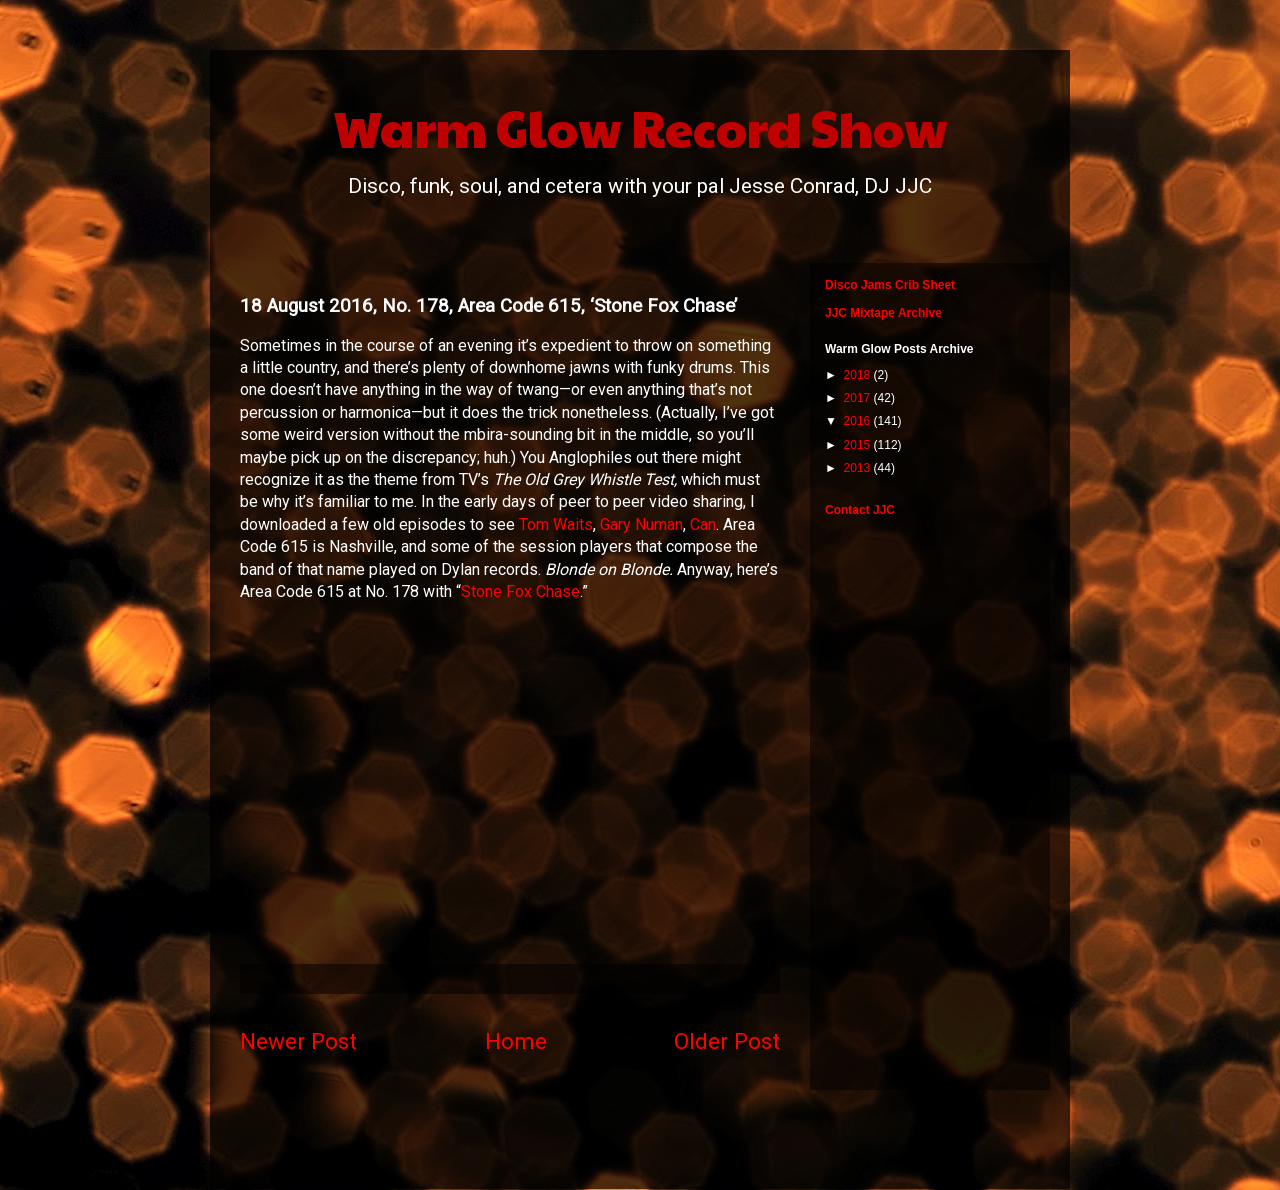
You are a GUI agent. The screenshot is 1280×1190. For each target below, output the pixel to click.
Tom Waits (556, 524)
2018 (859, 375)
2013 (859, 468)
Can (703, 524)
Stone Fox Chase (520, 591)
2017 (859, 398)
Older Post (727, 1041)
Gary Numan (641, 524)
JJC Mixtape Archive (883, 313)
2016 (859, 421)
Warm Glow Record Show (640, 127)
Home (516, 1041)
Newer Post (298, 1041)
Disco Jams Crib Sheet (890, 285)
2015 (859, 445)
